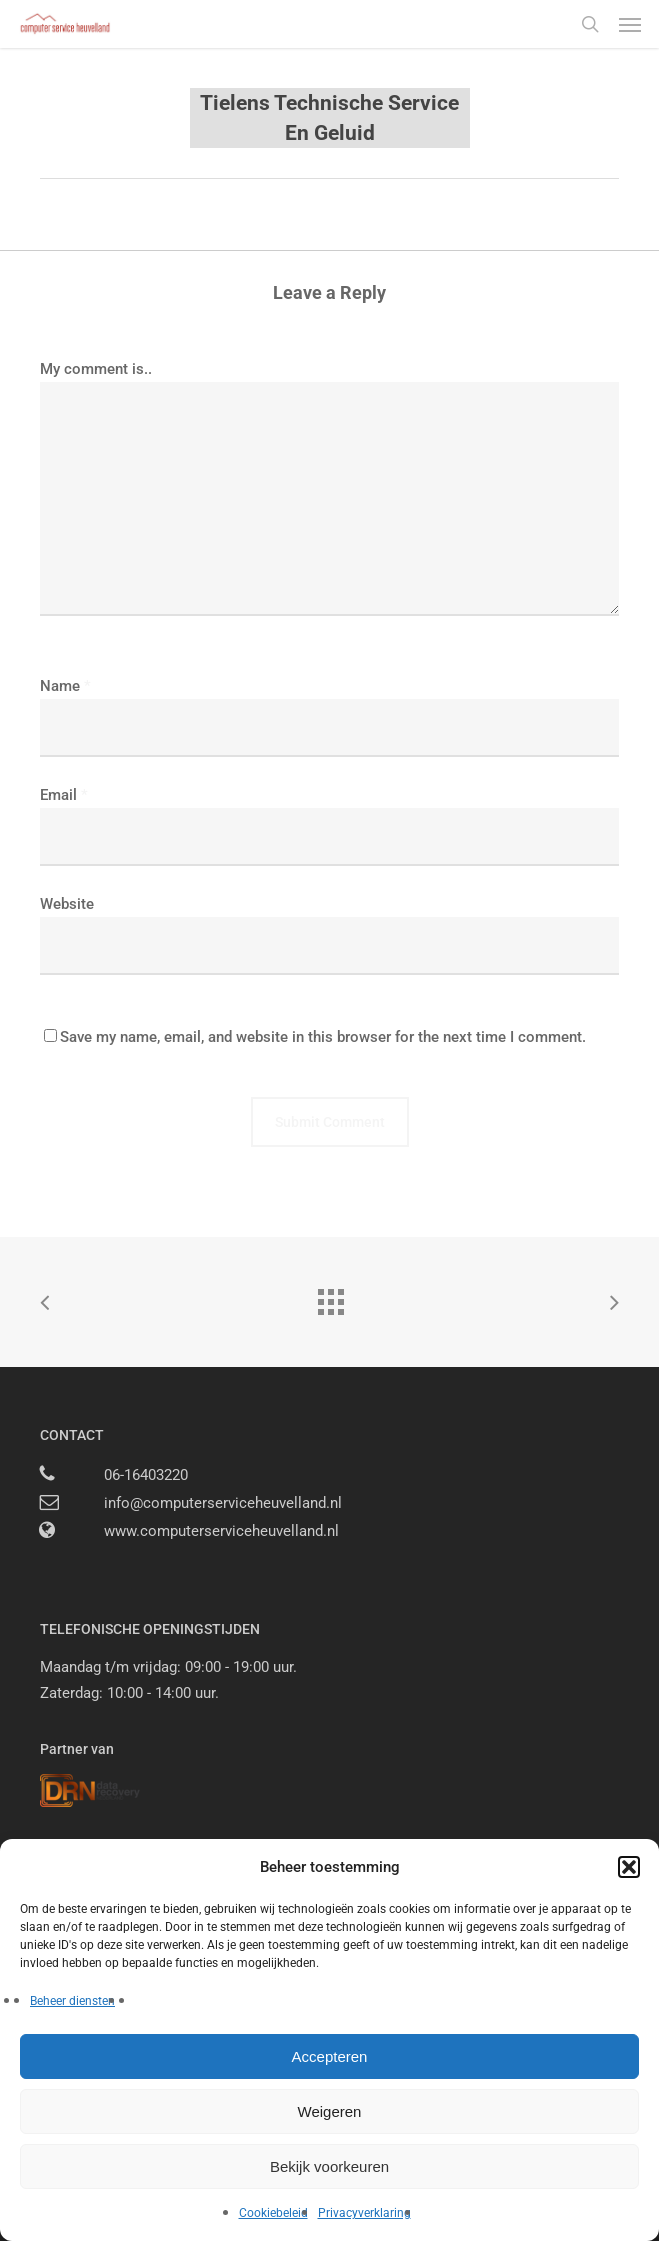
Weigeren (330, 2111)
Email (64, 795)
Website (67, 904)
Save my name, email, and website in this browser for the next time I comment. (323, 1037)
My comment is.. (96, 369)
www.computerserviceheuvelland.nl (221, 1531)
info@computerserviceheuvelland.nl (223, 1503)
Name (65, 686)
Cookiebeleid (273, 2213)
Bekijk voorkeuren (329, 2166)
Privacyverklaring (364, 2213)
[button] (629, 1867)
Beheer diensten (72, 2001)
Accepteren (330, 2056)
